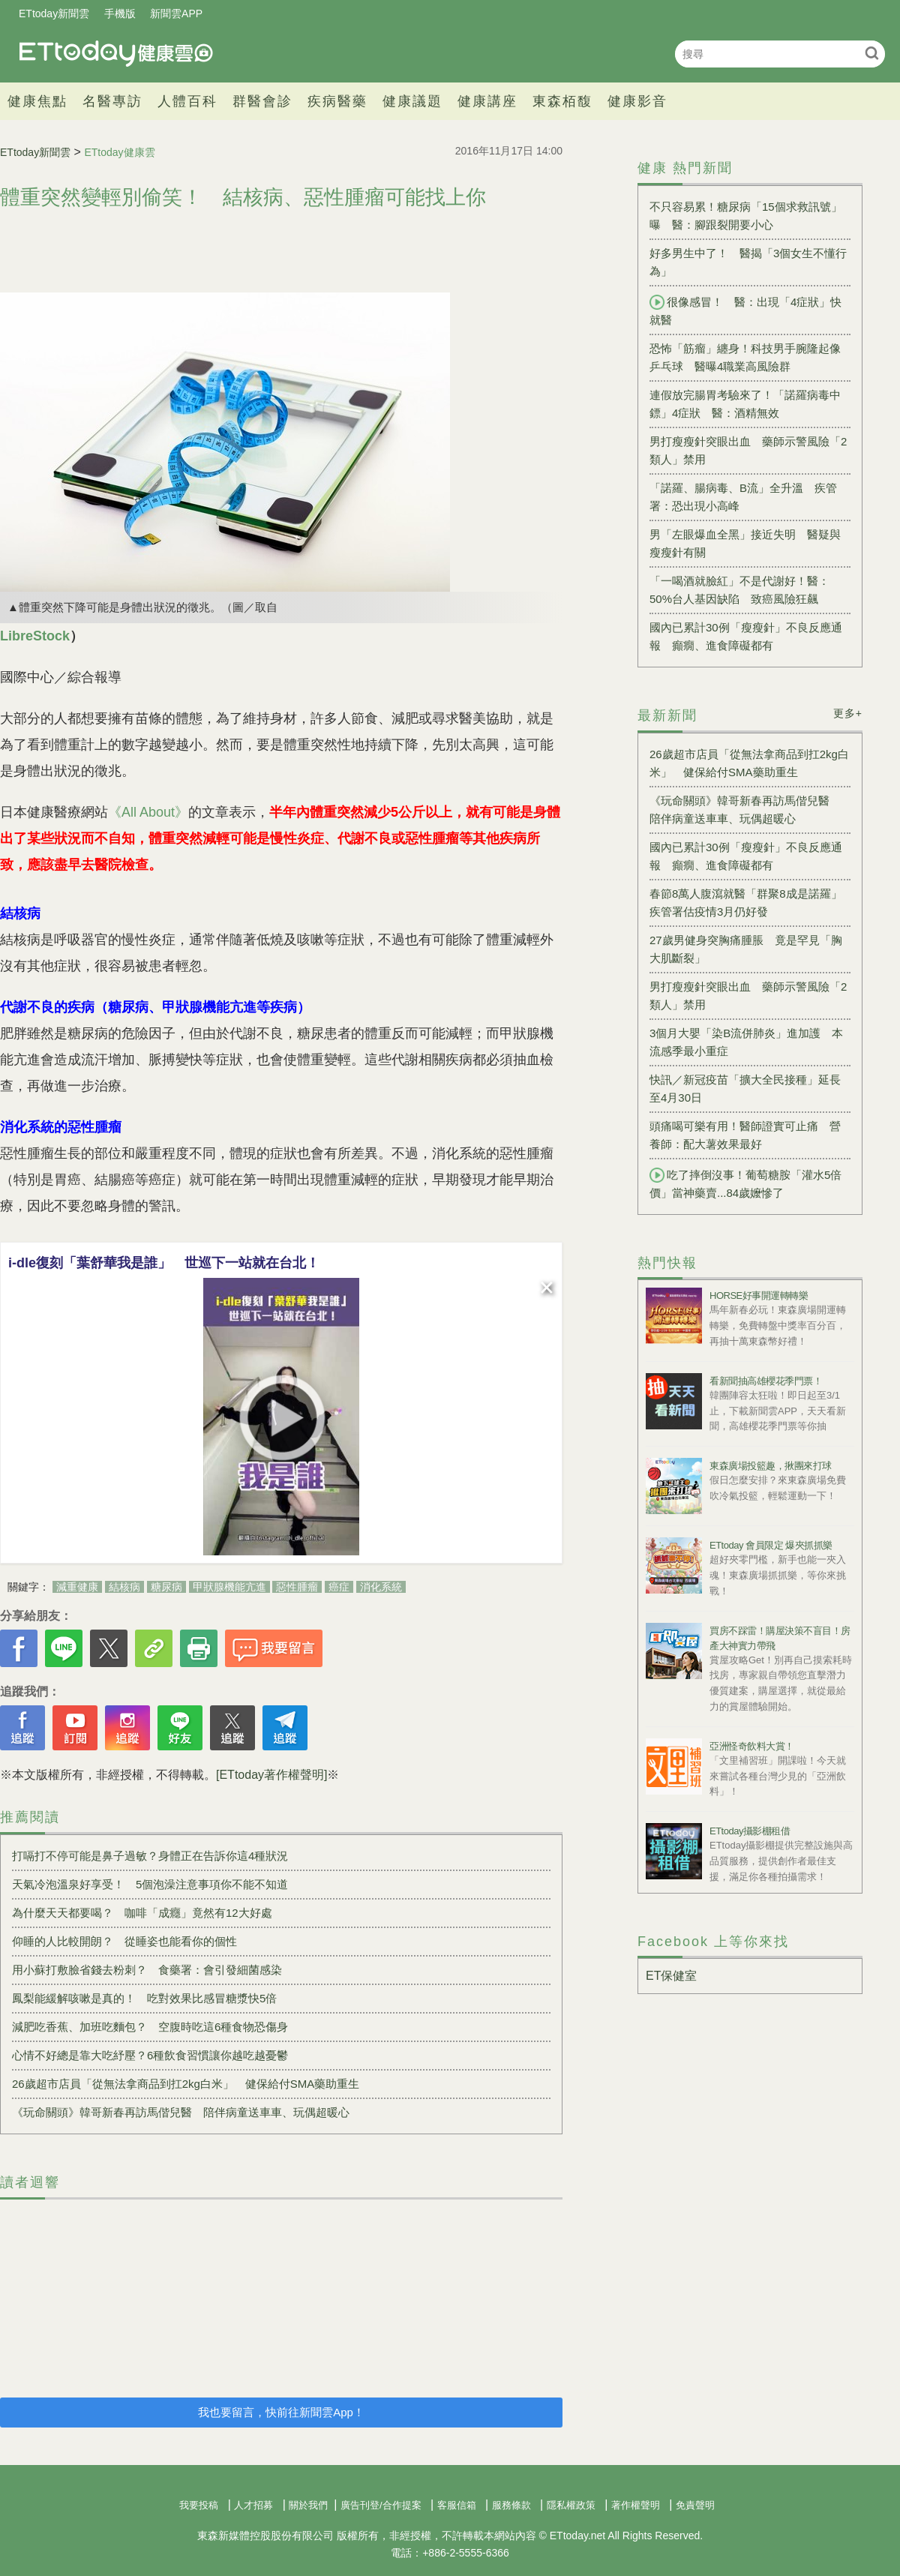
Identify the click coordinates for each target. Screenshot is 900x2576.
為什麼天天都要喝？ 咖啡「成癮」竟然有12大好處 (142, 1912)
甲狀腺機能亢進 (229, 1587)
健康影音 (638, 101)
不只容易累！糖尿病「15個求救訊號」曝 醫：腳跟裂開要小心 (746, 215)
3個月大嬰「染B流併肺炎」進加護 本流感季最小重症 (746, 1042)
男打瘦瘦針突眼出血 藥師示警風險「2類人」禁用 (748, 450)
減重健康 (77, 1587)
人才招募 (253, 2505)
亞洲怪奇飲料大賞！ (752, 1746)
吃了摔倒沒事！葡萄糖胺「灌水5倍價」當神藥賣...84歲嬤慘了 (746, 1183)
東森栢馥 (562, 101)
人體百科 (188, 101)
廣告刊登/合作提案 (381, 2505)
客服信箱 (456, 2505)
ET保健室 (671, 1975)
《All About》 (148, 812)
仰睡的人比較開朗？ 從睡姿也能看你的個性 (124, 1941)
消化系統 (381, 1587)
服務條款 (511, 2505)
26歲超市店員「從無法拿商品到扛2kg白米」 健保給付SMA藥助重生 (185, 2083)
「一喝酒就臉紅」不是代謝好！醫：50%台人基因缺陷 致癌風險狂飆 (740, 589)
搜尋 (871, 52)
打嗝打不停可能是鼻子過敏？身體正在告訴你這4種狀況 (150, 1855)
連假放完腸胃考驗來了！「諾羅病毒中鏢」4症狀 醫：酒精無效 (745, 403)
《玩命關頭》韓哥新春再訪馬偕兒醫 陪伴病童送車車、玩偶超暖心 (181, 2112)
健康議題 (412, 101)
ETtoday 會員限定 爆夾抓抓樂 (771, 1545)
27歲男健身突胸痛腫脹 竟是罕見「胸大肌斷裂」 (746, 949)
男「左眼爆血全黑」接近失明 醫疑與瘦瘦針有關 (745, 543)
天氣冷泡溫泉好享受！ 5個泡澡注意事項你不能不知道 (150, 1884)
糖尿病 (166, 1587)
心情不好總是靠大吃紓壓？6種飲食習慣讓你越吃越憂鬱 (150, 2055)
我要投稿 (198, 2505)
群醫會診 (262, 101)
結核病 (124, 1587)
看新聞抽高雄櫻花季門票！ (766, 1381)
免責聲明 (695, 2505)
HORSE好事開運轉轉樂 (759, 1295)
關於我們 (308, 2505)
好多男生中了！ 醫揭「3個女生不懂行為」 (748, 262)
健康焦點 (38, 101)
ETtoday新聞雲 (54, 13)
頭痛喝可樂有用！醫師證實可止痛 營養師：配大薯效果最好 (745, 1135)
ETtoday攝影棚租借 (750, 1831)
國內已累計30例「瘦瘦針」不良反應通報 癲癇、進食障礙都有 (746, 636)
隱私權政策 (571, 2505)
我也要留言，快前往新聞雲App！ (281, 2412)
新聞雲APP (176, 13)
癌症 (339, 1587)
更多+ (847, 713)
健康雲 (116, 53)
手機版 (120, 13)
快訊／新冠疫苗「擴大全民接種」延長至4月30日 (745, 1088)
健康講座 (488, 101)
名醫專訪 (112, 101)
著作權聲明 (635, 2505)
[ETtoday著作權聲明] (271, 1774)
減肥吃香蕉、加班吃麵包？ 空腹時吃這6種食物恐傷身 (150, 2026)
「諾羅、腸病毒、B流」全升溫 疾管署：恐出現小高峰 (743, 496)
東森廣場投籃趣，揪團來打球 (771, 1465)
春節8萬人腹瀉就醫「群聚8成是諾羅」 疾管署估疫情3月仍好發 (750, 902)
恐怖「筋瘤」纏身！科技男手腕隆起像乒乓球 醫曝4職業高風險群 (745, 357)
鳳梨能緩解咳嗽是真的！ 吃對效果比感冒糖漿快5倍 (144, 1998)
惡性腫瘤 (297, 1587)
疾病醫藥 (338, 101)
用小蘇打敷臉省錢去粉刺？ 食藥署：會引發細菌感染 (147, 1969)
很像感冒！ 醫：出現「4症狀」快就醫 (746, 310)
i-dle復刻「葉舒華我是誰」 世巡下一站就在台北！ (164, 1262)
